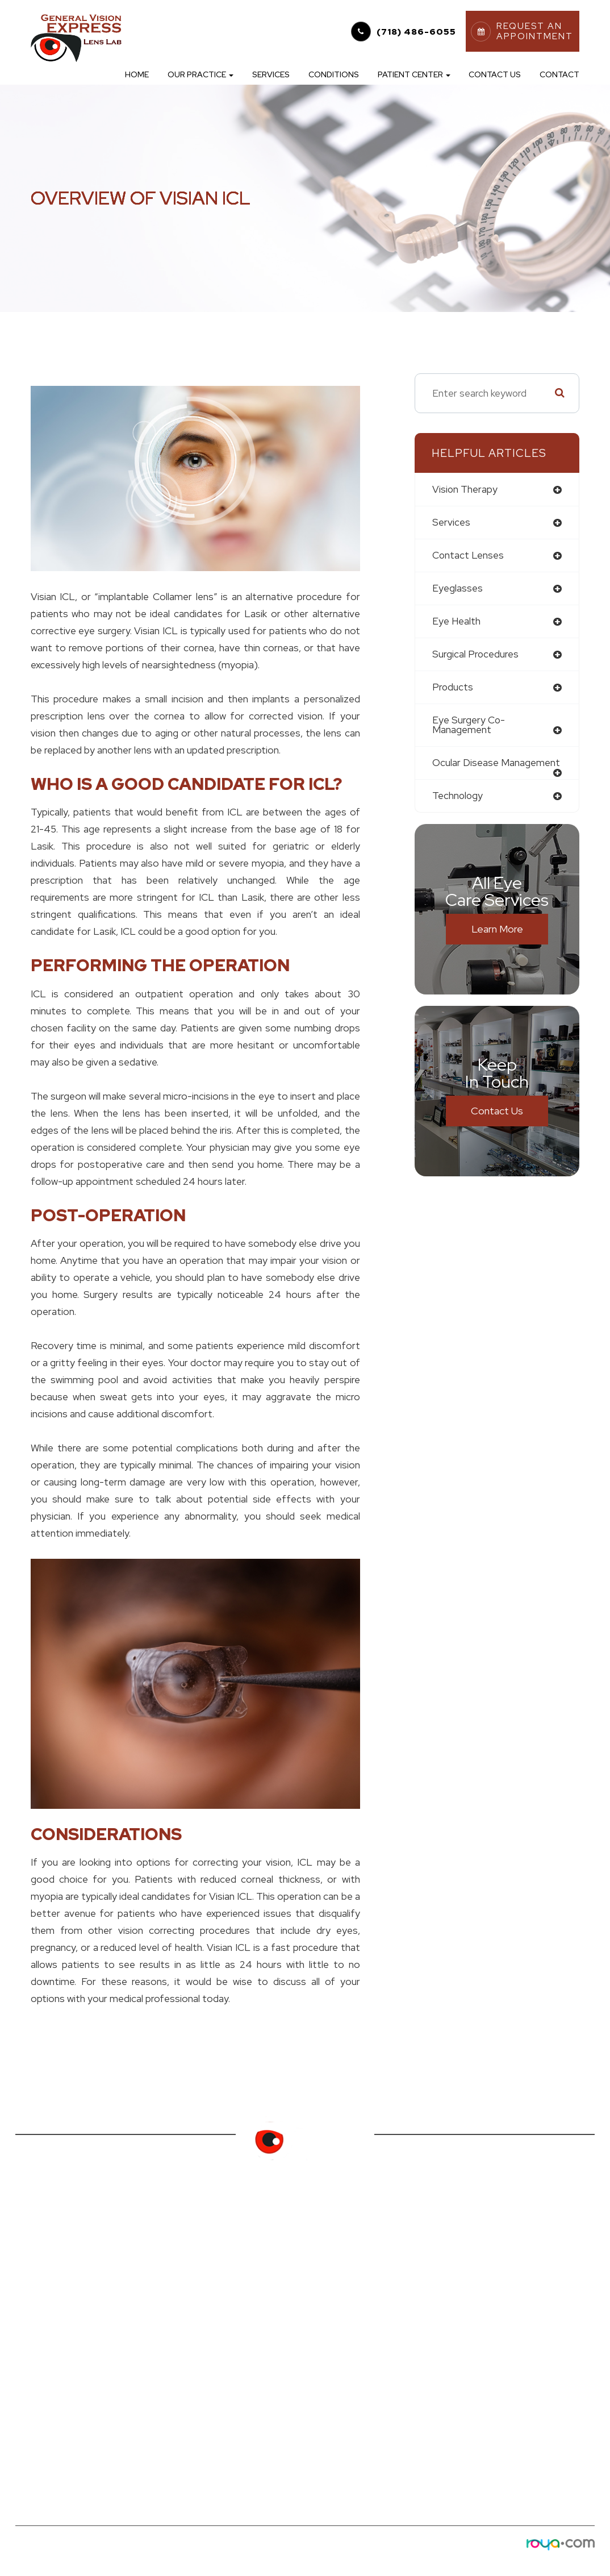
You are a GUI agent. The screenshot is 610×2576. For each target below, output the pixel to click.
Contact (559, 74)
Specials (178, 2325)
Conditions (333, 74)
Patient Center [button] (414, 74)
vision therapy (465, 489)
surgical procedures (475, 654)
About (29, 2270)
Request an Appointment (216, 2306)
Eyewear (34, 2306)
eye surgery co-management (468, 725)
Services (271, 74)
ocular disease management (496, 764)
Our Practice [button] (200, 74)
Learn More (497, 930)
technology (458, 797)
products (453, 687)
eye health (456, 622)
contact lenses (468, 555)
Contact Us (495, 74)
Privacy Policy (134, 2556)
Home (137, 74)
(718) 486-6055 (416, 31)
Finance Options (196, 2288)
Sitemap (180, 2556)
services (451, 522)
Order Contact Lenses (210, 2252)
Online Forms (189, 2270)
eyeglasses (457, 589)
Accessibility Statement (59, 2556)
